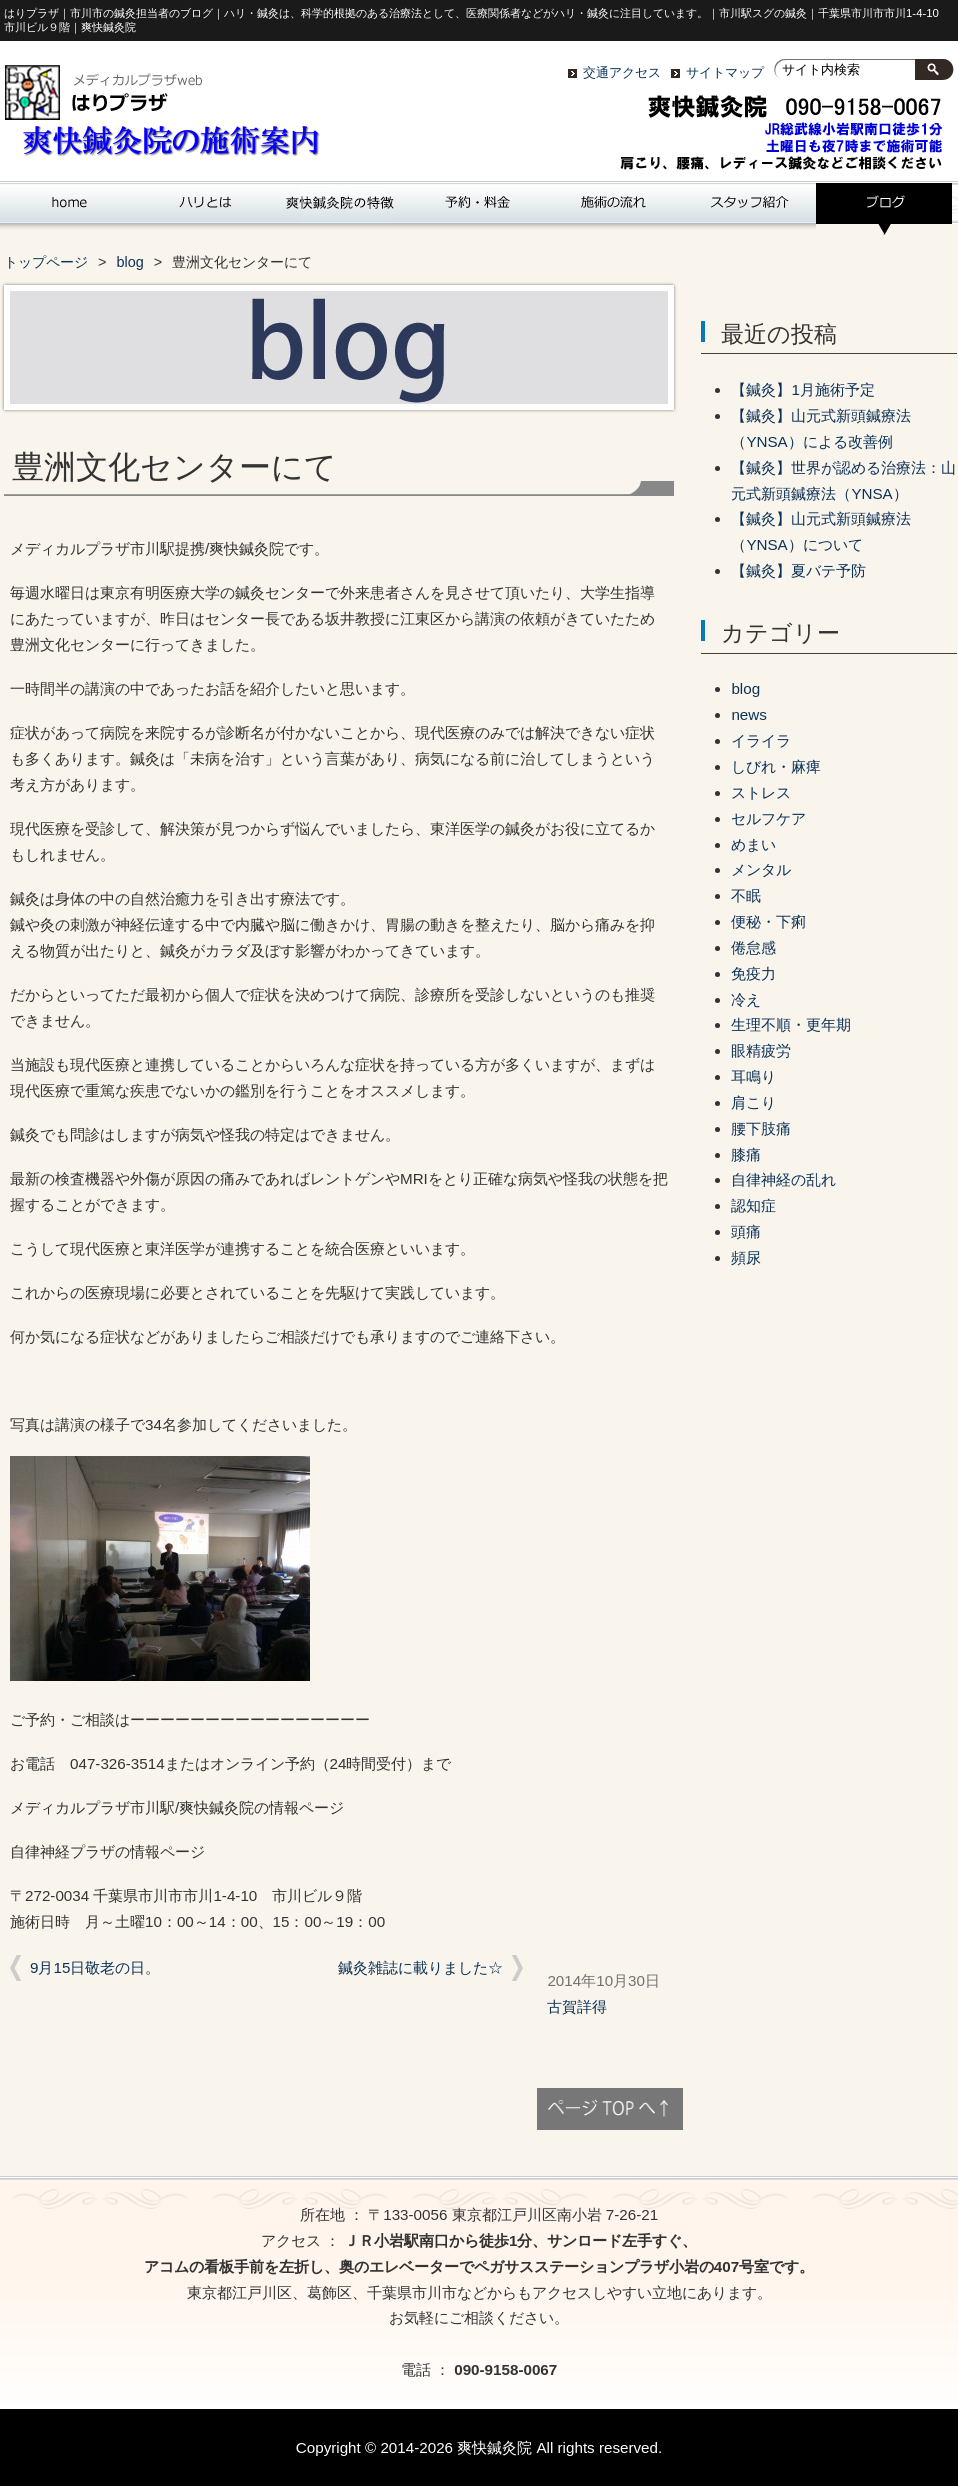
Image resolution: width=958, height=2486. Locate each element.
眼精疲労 (761, 1050)
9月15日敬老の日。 (95, 1967)
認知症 (753, 1205)
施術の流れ (612, 209)
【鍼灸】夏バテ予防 (798, 570)
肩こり (753, 1102)
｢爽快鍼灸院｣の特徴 (340, 209)
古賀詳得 (577, 2006)
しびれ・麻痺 (776, 766)
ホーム (68, 209)
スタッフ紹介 (748, 209)
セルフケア (768, 818)
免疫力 (753, 973)
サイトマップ (725, 72)
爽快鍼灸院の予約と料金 (476, 209)
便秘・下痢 (768, 921)
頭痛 (746, 1231)
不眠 (746, 895)
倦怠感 (753, 947)
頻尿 (746, 1257)
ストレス (761, 792)
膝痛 (746, 1154)
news (748, 714)
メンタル (761, 869)
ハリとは (204, 209)
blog (884, 209)
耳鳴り (753, 1076)
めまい (753, 844)
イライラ (761, 740)
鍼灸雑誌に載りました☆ (420, 1967)
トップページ (46, 262)
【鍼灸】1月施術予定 (802, 389)
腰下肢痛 (761, 1128)
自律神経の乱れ (783, 1179)
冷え (746, 999)
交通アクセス (622, 72)
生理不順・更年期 (791, 1024)
